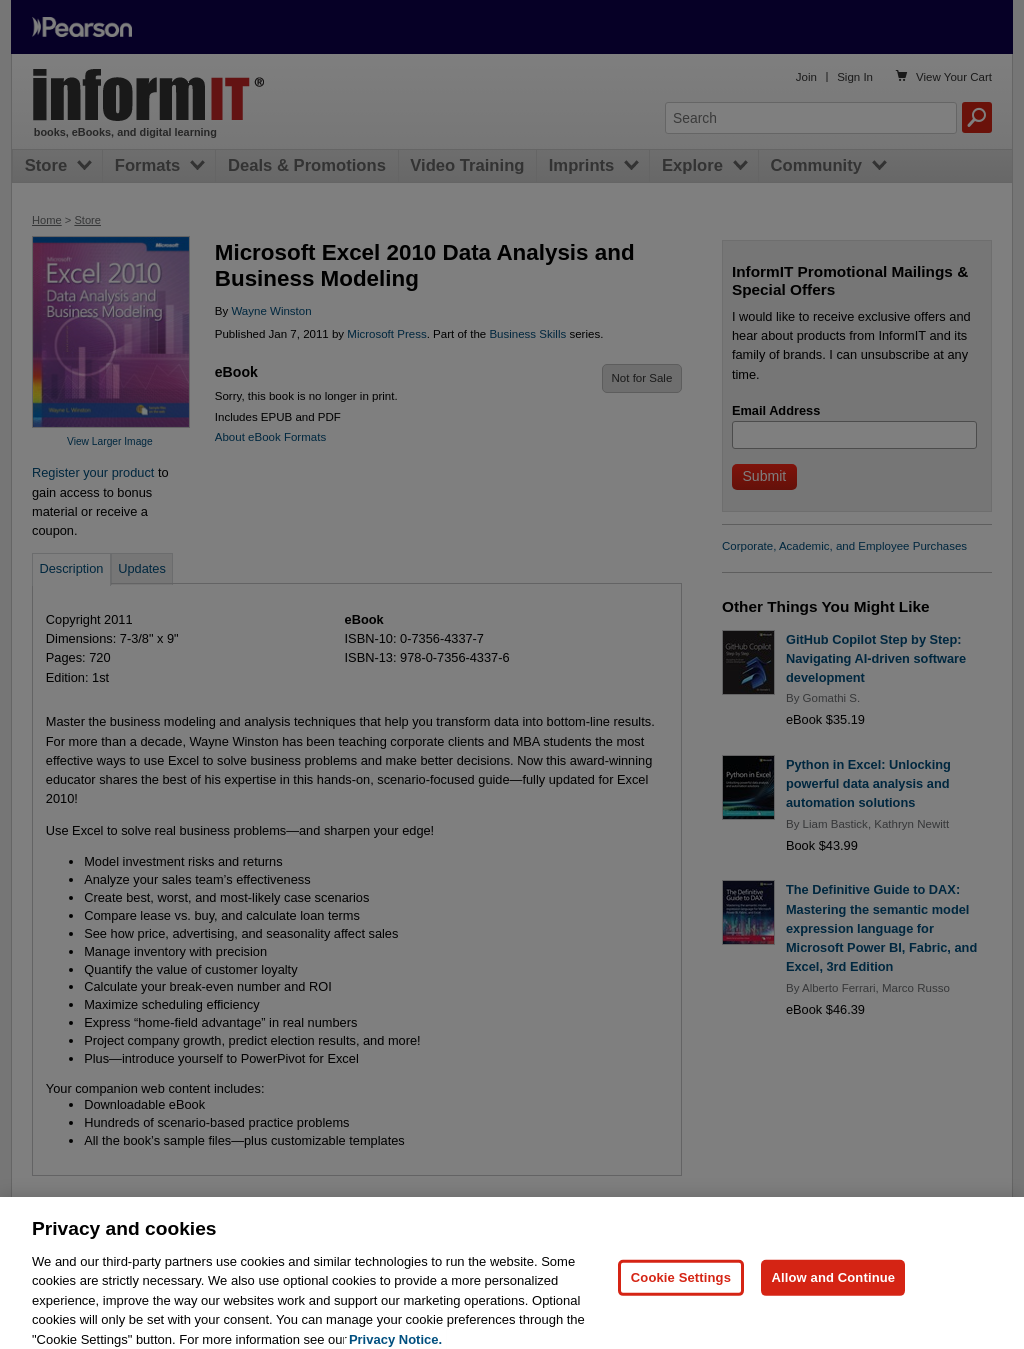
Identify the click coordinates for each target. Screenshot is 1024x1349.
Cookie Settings (681, 1291)
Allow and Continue (833, 1291)
